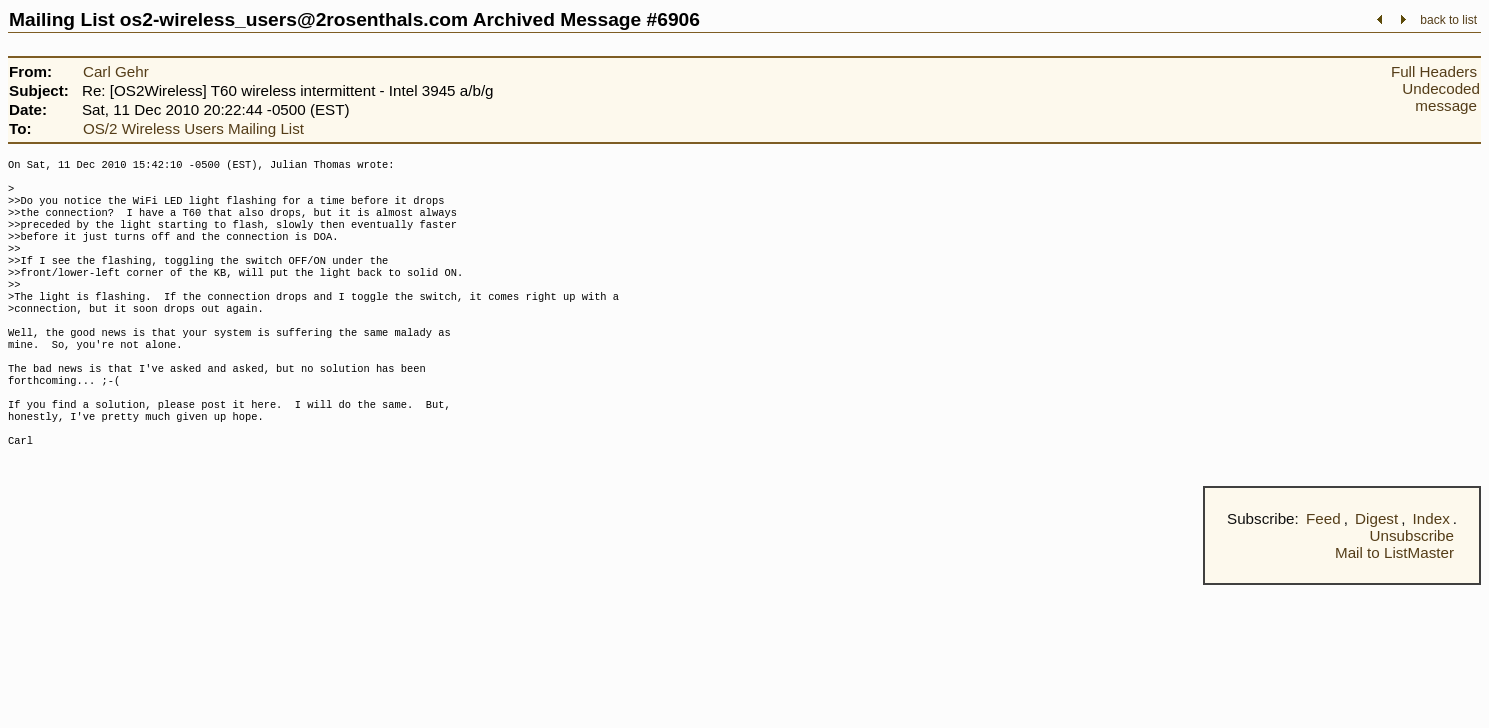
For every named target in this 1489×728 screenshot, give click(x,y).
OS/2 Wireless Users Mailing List (193, 128)
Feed (1323, 570)
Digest (1376, 570)
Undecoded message (1441, 97)
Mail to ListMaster (1394, 604)
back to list (1448, 20)
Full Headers (1434, 71)
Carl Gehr (116, 71)
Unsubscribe (1412, 587)
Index (1431, 570)
